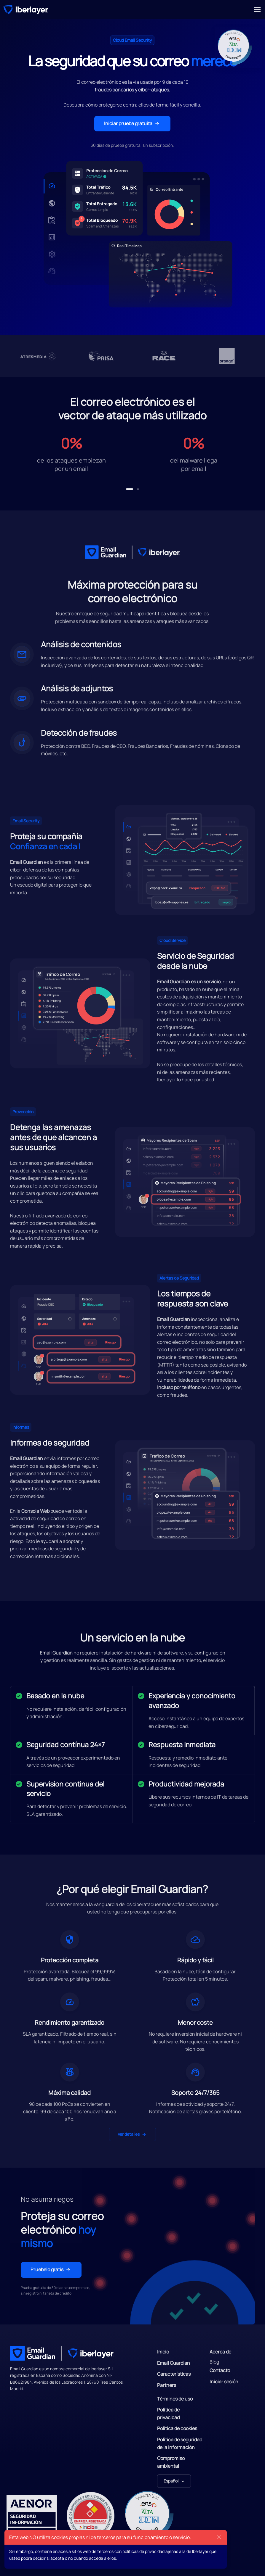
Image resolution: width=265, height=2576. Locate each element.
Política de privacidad (168, 2413)
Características (174, 2374)
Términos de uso (175, 2398)
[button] (129, 515)
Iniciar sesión (224, 2381)
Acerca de (220, 2351)
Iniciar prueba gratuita (132, 123)
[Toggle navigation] (257, 9)
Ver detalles (132, 2161)
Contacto (220, 2370)
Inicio (163, 2351)
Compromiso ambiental (171, 2462)
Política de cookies (177, 2428)
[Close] (219, 2537)
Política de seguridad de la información (179, 2443)
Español (171, 2481)
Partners (166, 2385)
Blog (214, 2361)
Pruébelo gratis (51, 2269)
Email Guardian (173, 2363)
